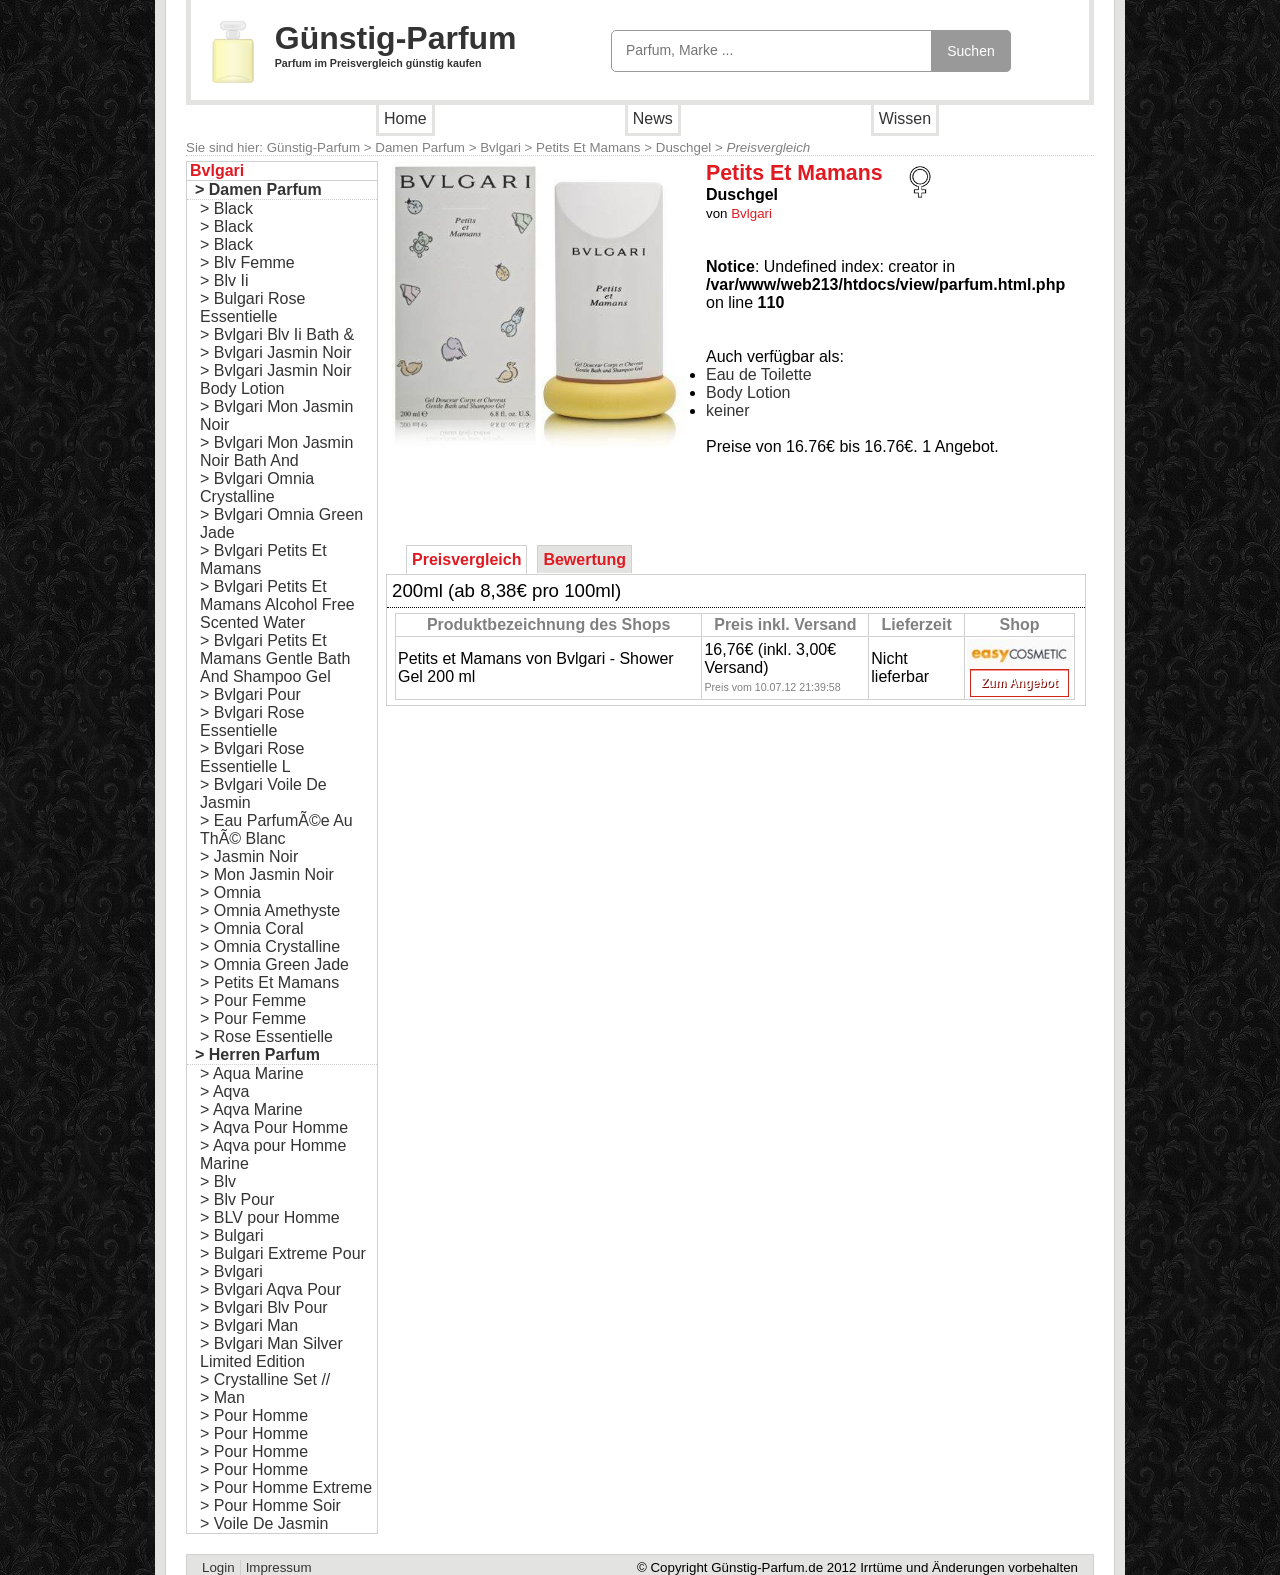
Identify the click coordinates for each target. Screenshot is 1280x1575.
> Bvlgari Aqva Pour (270, 1289)
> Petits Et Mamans (269, 982)
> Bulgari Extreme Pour (283, 1253)
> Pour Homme (254, 1415)
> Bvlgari (231, 1271)
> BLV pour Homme (270, 1217)
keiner (728, 410)
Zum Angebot (1019, 683)
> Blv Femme (247, 262)
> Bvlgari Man (249, 1325)
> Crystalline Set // (265, 1379)
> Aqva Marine (251, 1109)
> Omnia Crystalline (270, 946)
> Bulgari (232, 1235)
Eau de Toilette (759, 374)
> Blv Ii (224, 280)
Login (218, 1567)
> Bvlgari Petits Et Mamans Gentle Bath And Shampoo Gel (275, 658)
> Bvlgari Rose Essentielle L (252, 757)
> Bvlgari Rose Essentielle (252, 721)
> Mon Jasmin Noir (267, 874)
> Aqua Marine (252, 1073)
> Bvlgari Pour (250, 694)
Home (405, 118)
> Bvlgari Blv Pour (264, 1307)
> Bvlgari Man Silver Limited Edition (271, 1352)
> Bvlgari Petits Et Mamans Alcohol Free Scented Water (277, 604)
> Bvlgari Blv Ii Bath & (277, 334)
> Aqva (224, 1091)
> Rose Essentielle (266, 1036)
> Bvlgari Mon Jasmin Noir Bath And (276, 451)
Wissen (905, 118)
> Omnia (230, 892)
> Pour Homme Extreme (286, 1487)
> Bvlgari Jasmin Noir (276, 352)
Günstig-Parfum (396, 38)
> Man (222, 1397)
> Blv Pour (237, 1199)
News (653, 118)
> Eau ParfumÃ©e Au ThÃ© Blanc (276, 829)
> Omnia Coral (252, 928)
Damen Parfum (420, 147)
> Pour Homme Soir (270, 1505)
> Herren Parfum (257, 1054)
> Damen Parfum (258, 189)
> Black (226, 208)
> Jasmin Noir (249, 856)
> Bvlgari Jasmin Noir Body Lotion (276, 379)
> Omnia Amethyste (270, 910)
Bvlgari (500, 147)
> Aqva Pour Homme (274, 1127)
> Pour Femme (253, 1000)
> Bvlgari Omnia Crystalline (257, 487)
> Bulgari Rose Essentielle (252, 307)
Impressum (279, 1567)
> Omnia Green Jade (274, 964)
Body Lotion (748, 392)
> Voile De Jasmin (264, 1523)
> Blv (218, 1181)
